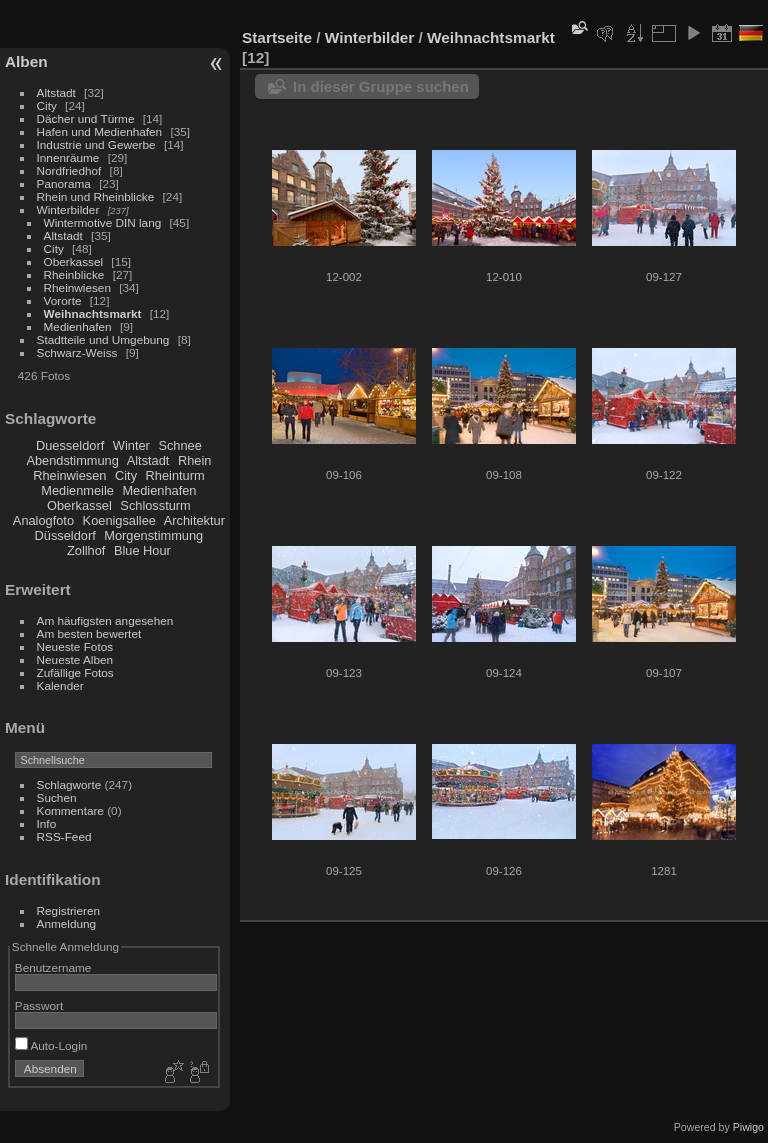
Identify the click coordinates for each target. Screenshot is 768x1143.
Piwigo (748, 1127)
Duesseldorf (70, 445)
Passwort (39, 1005)
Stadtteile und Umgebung (103, 339)
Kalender (60, 685)
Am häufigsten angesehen (105, 620)
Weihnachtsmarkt (93, 313)
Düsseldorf (65, 535)
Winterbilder (68, 209)
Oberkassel (74, 261)
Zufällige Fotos (75, 672)
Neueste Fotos (75, 646)
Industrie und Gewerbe (96, 144)
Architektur (194, 520)
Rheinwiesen (77, 287)
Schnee (179, 445)
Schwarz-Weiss (77, 352)
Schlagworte (69, 784)
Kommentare (70, 810)
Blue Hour (142, 550)
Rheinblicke (74, 274)
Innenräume (68, 157)
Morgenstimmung (153, 535)
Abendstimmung (72, 460)
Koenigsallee (119, 520)
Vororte (63, 300)
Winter (131, 445)
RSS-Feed (64, 836)
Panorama (64, 183)
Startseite (277, 37)
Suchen (57, 797)
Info (47, 823)
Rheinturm (175, 475)
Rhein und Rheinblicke (96, 196)
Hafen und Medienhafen (100, 131)
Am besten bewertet (89, 633)
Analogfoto (43, 520)
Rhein (194, 460)
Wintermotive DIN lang (103, 222)
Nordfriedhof (69, 170)
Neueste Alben (75, 659)
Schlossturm (155, 505)
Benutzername (53, 967)
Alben (26, 61)
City (47, 105)
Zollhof (86, 550)
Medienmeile (77, 490)
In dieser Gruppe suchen (381, 86)
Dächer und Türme (86, 118)
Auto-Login (51, 1045)
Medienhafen (78, 326)
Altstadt (56, 92)
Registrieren (68, 910)
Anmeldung (67, 923)
